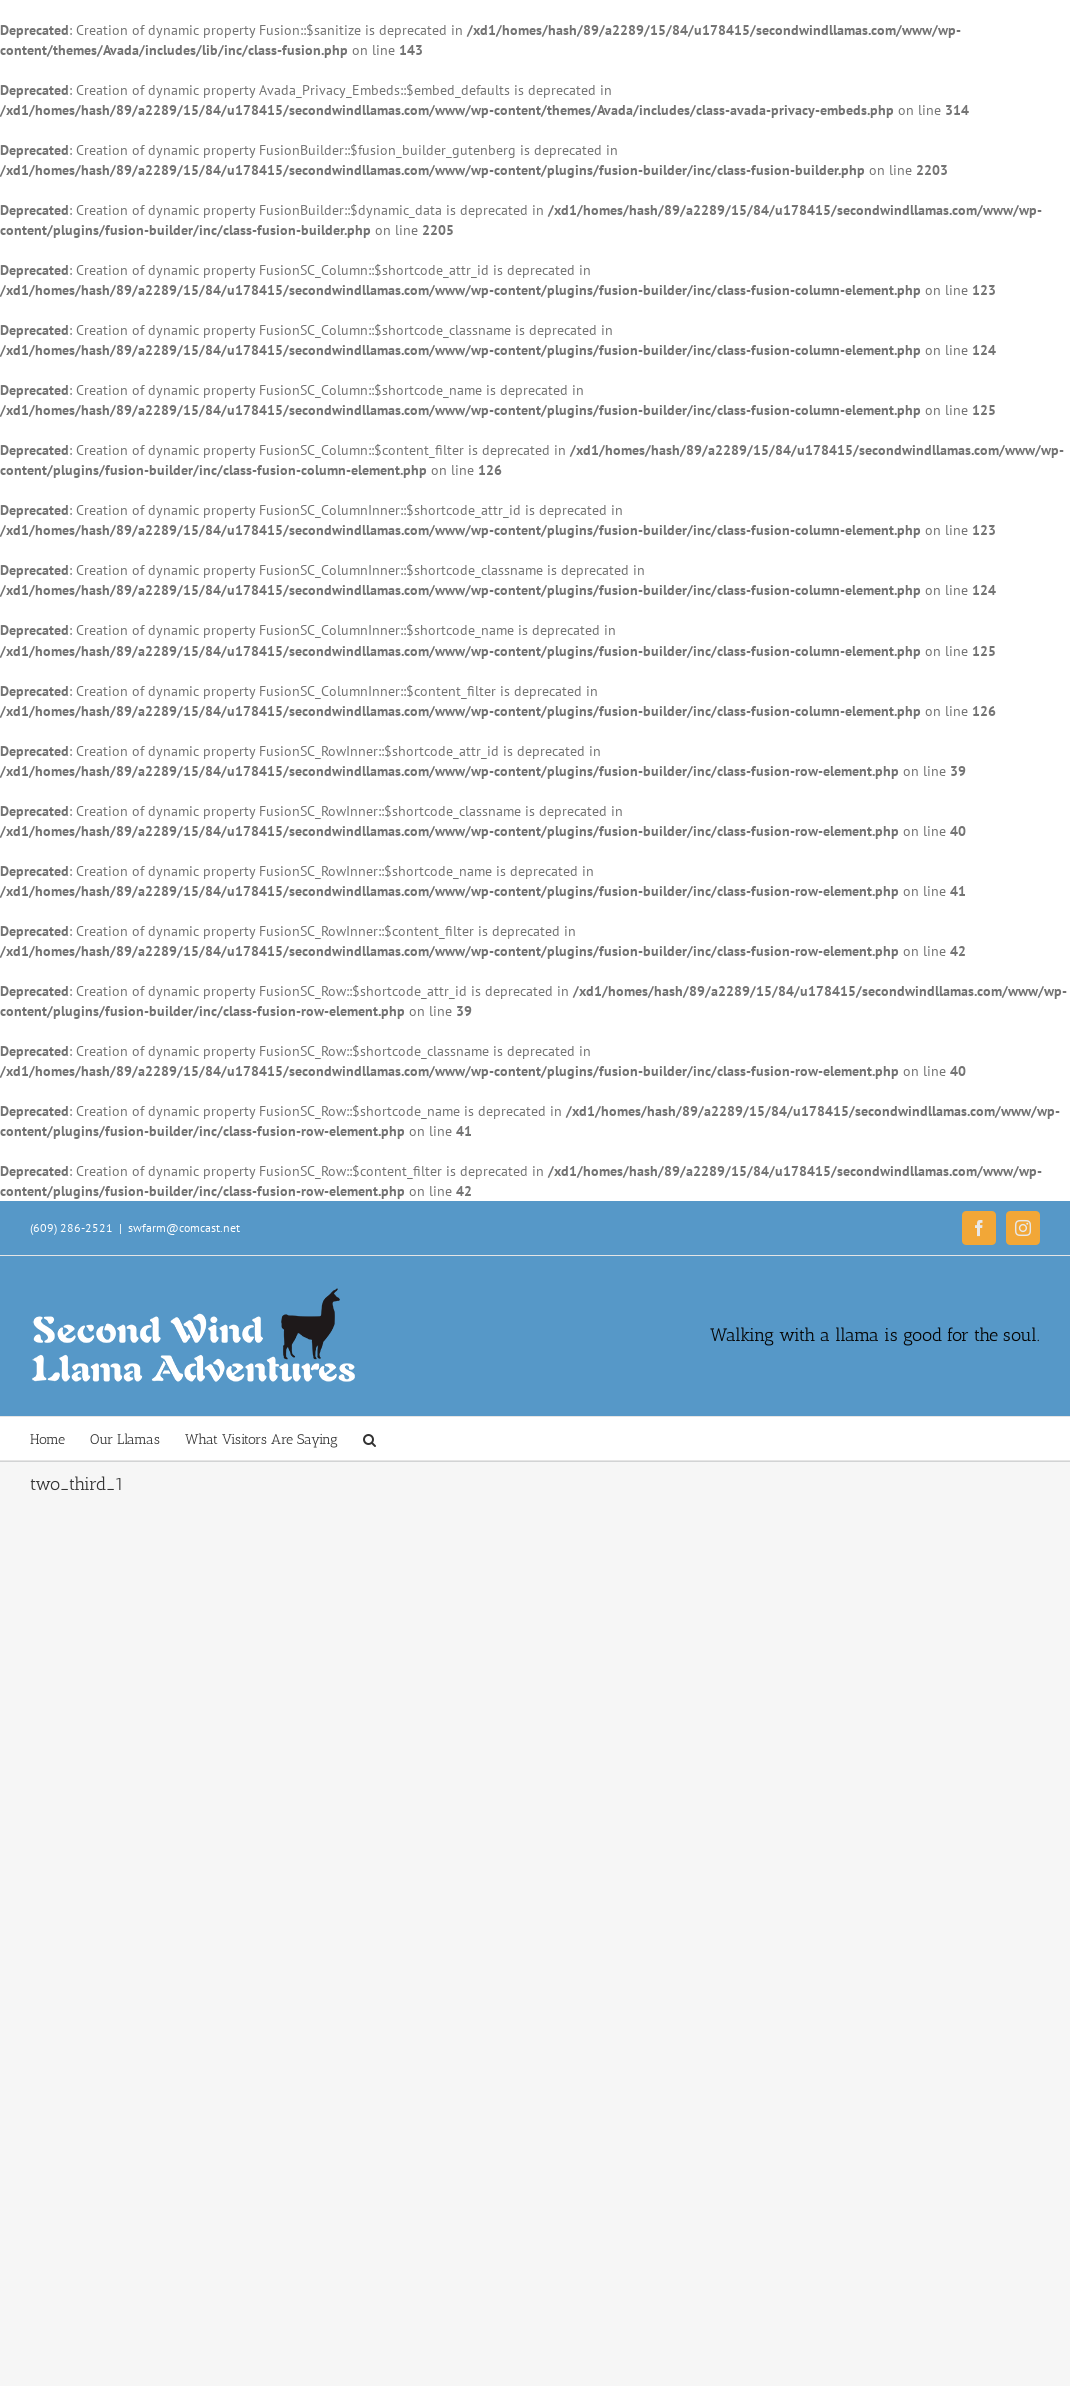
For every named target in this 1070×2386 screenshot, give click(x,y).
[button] (369, 1438)
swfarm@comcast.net (184, 1227)
